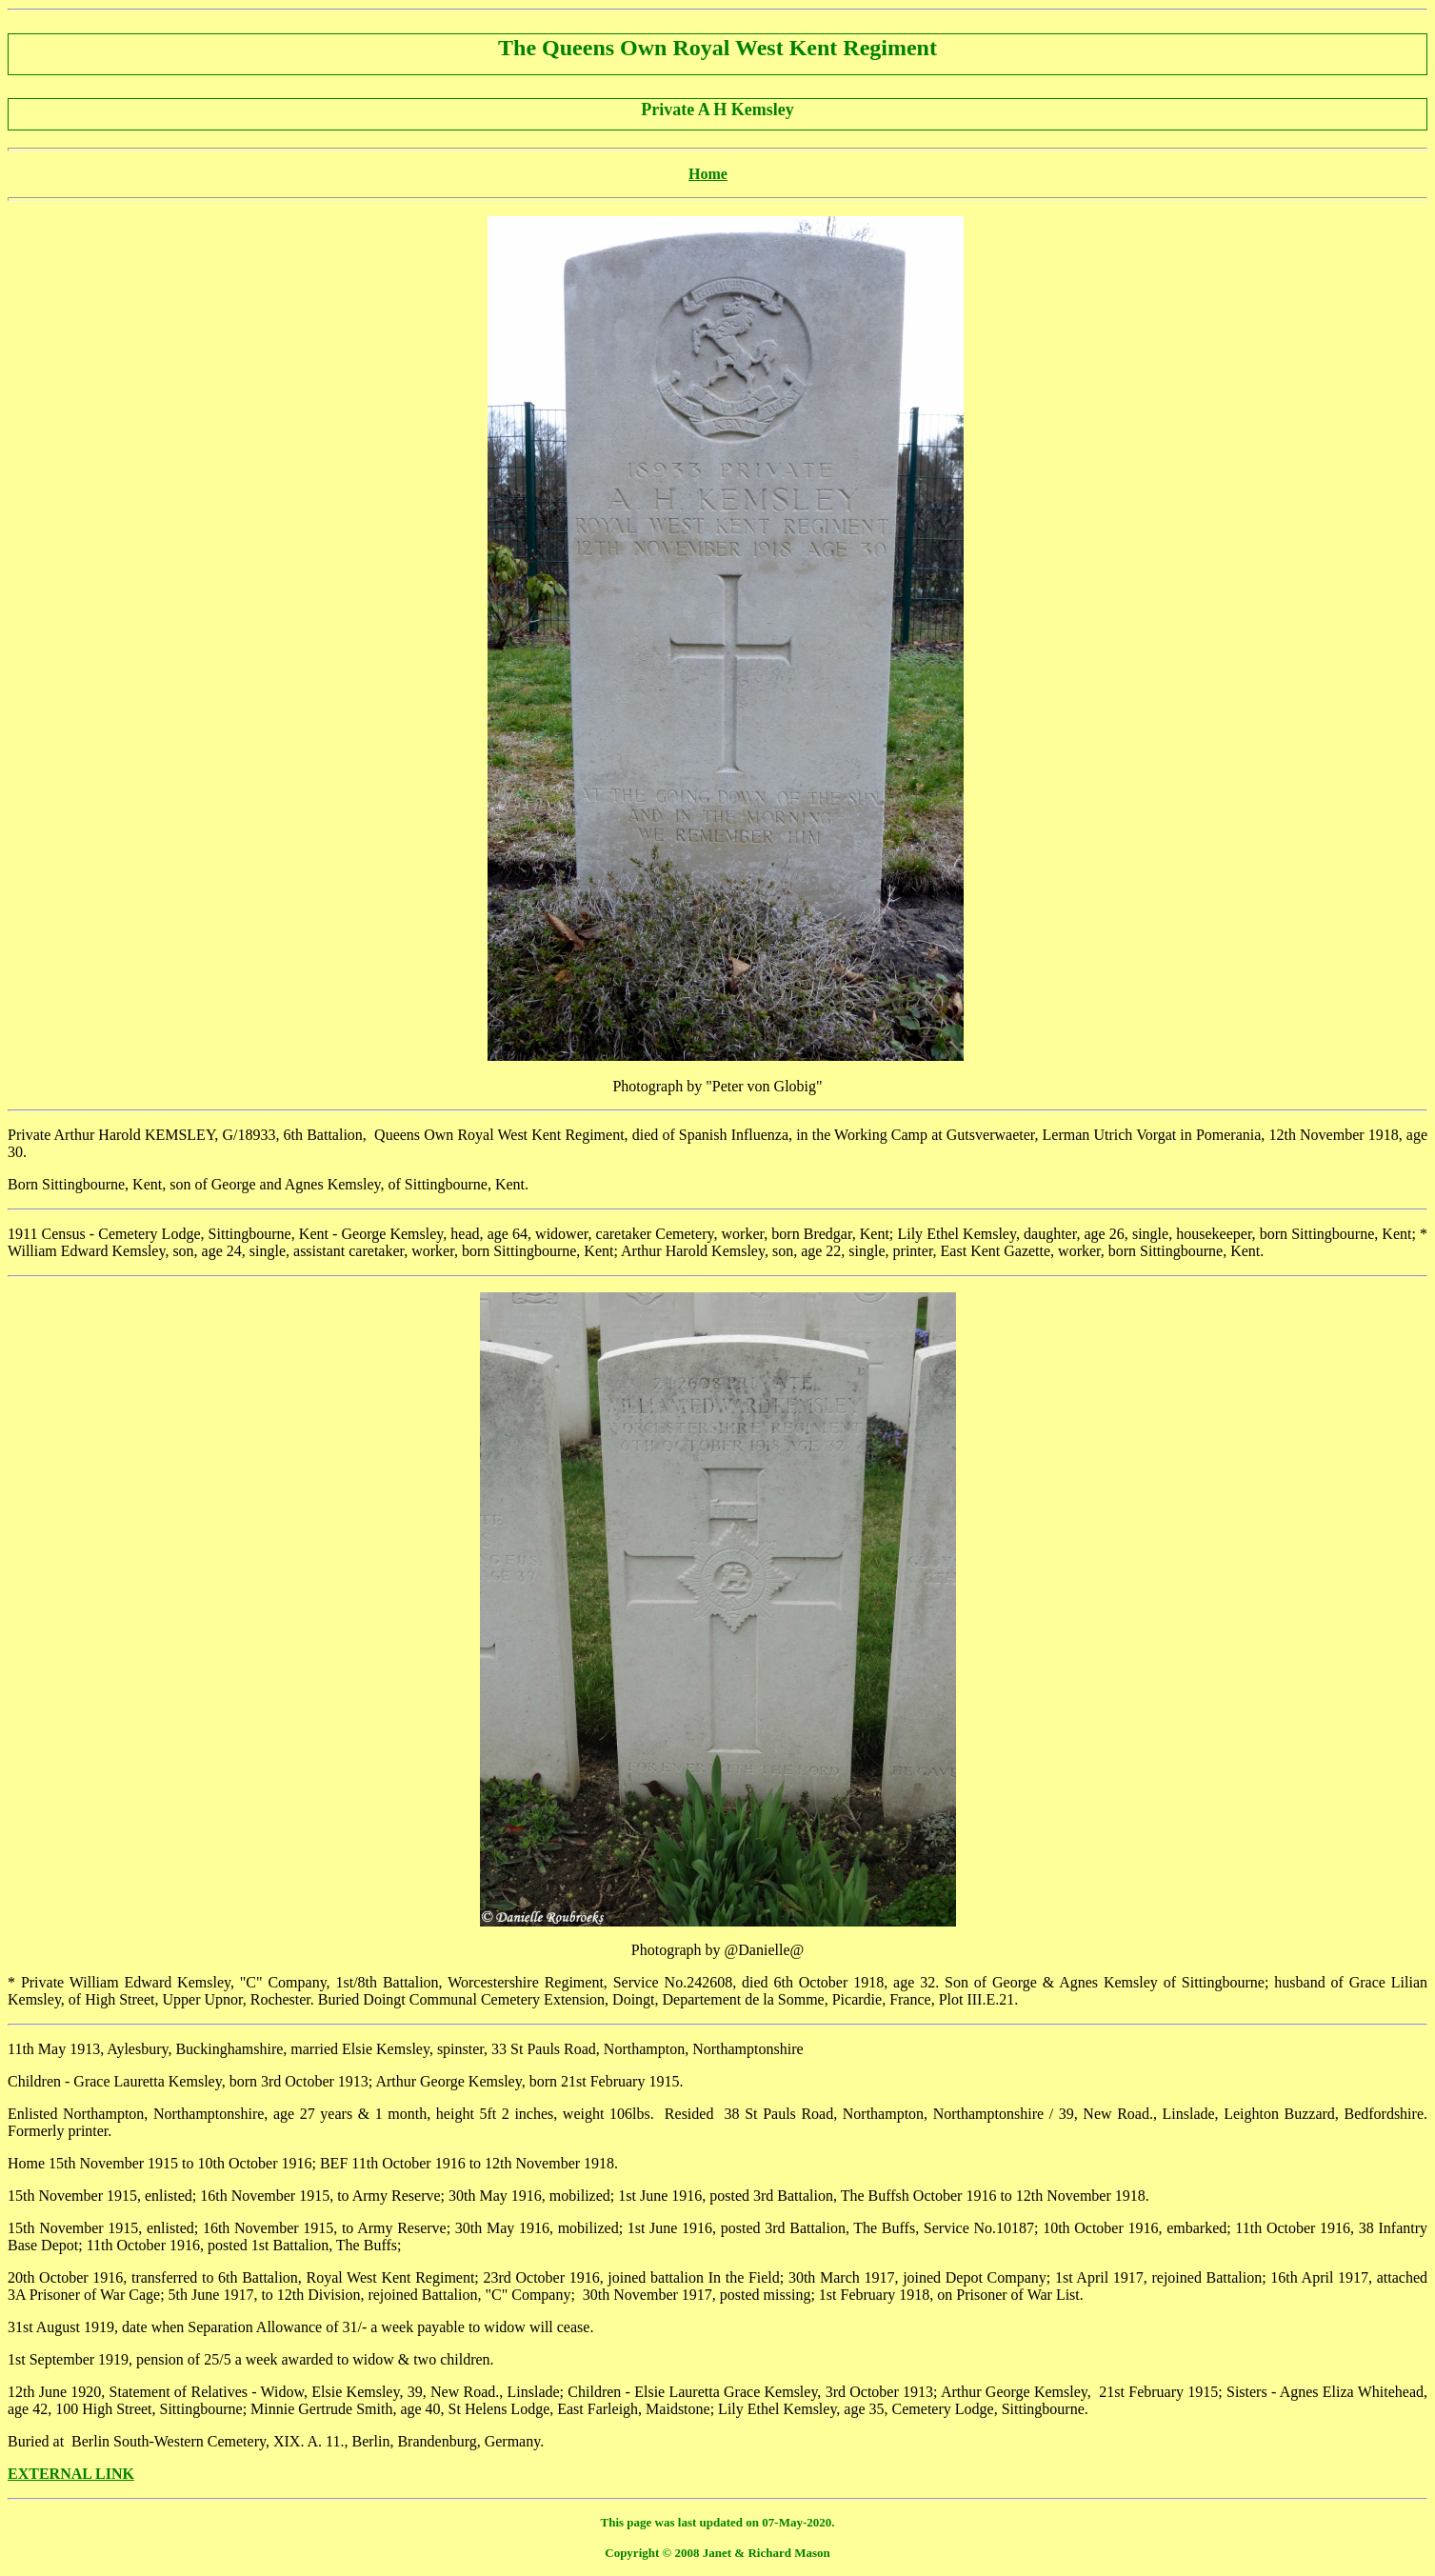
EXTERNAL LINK (71, 2474)
